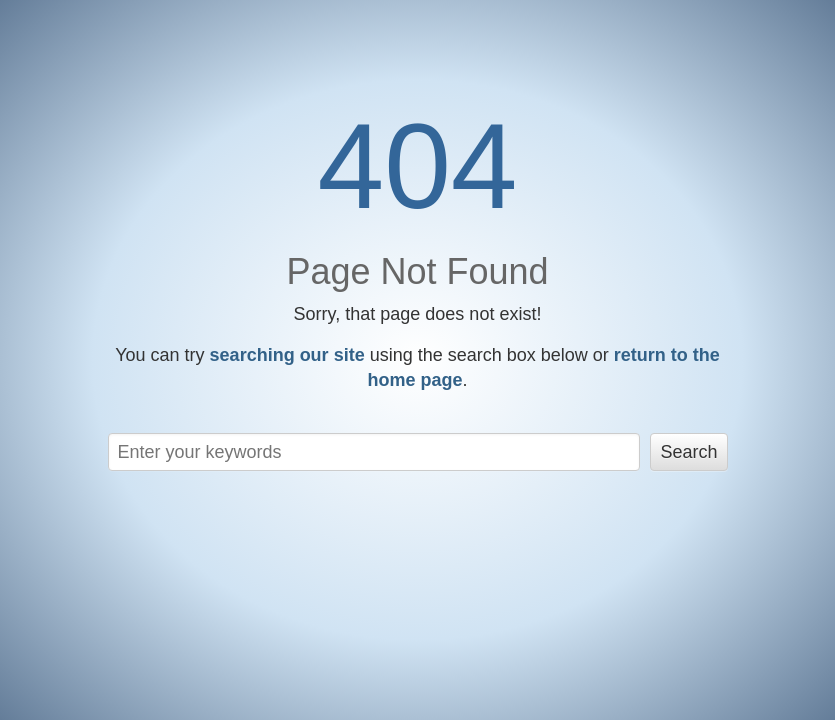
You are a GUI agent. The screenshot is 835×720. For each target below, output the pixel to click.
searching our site (287, 355)
